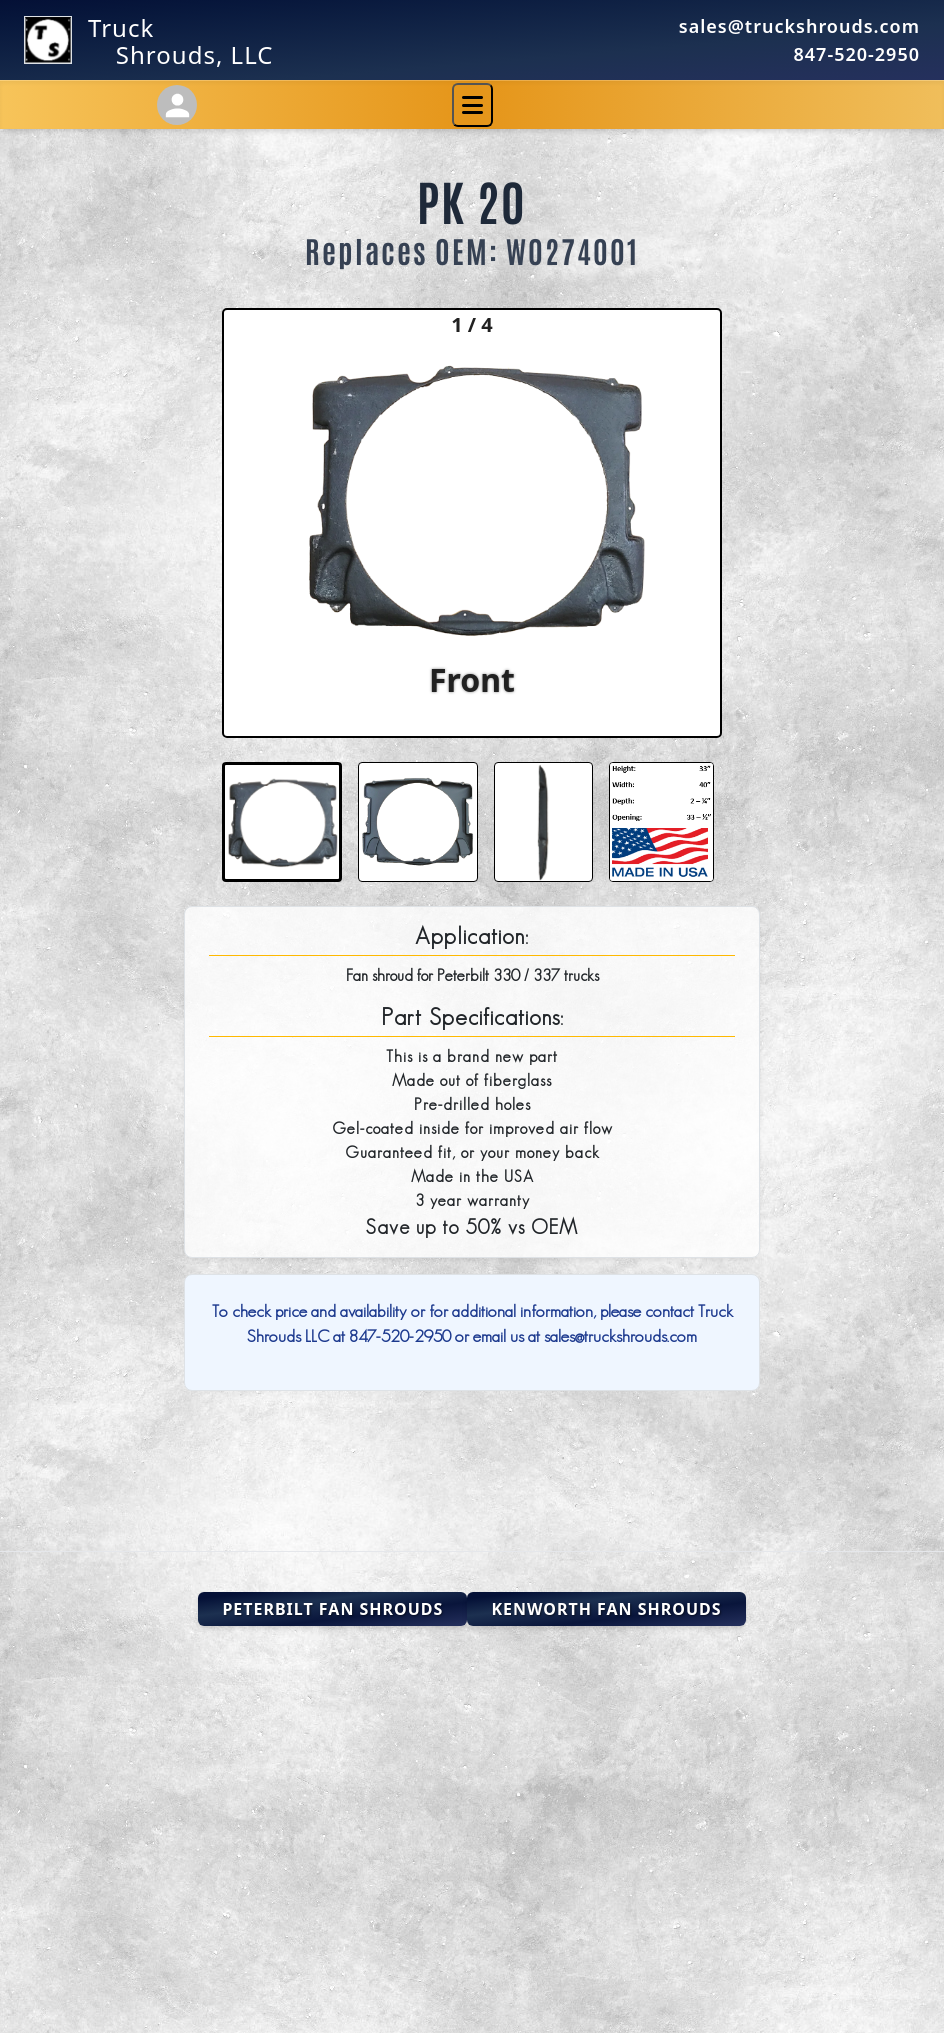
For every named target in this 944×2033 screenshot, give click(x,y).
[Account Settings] (177, 105)
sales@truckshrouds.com (799, 26)
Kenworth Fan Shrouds (606, 1609)
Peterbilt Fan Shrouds (332, 1609)
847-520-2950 (857, 54)
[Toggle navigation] (472, 105)
